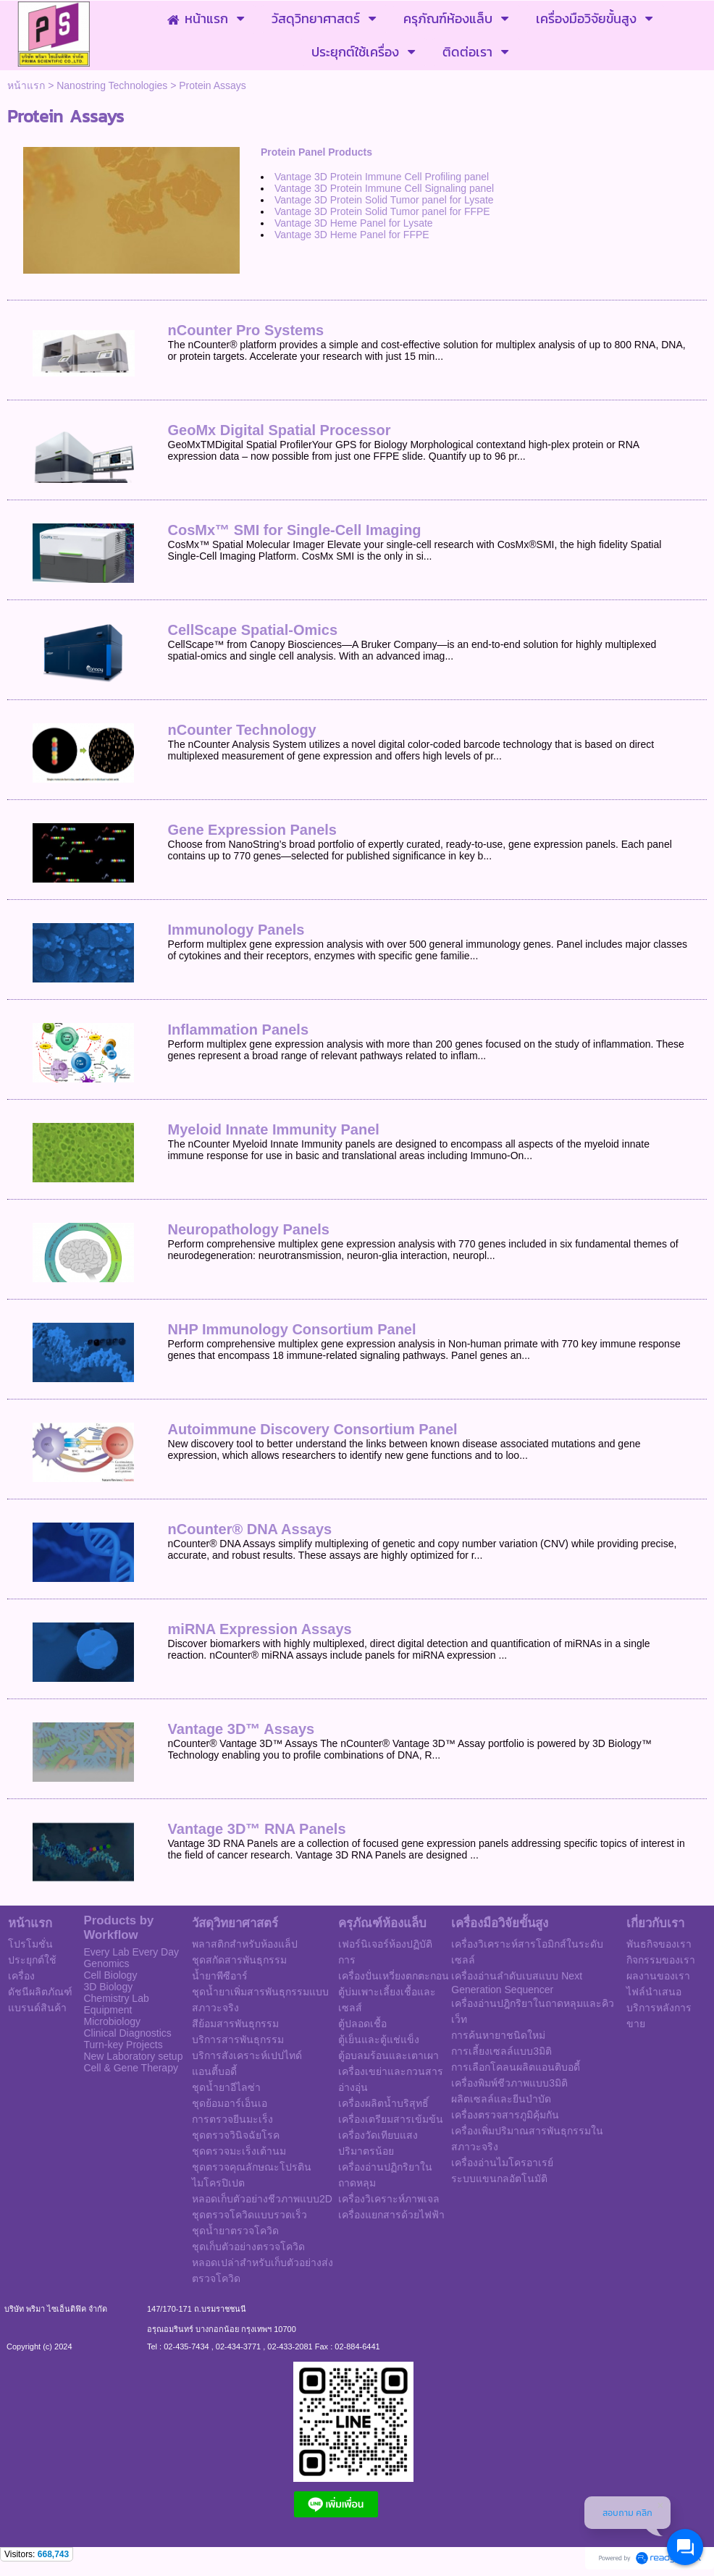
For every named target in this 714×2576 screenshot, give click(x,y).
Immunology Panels (236, 930)
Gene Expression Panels (252, 830)
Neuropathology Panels (248, 1229)
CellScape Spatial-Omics (253, 630)
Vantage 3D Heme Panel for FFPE (353, 234)
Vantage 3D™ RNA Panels (257, 1829)
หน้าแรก (26, 85)
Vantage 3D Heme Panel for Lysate (353, 223)
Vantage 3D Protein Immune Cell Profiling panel (381, 176)
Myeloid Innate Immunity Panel (273, 1129)
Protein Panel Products (316, 152)
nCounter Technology (242, 730)
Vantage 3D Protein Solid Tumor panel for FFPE (382, 211)
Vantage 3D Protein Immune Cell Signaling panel (384, 188)
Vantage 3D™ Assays (241, 1729)
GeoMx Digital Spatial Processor (279, 430)
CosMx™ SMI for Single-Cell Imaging (294, 530)
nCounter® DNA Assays (250, 1529)
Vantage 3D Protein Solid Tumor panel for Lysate (384, 200)
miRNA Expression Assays (260, 1629)
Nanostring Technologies (111, 85)
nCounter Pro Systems (246, 330)
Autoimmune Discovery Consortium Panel (313, 1429)
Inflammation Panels (238, 1029)
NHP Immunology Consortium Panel (292, 1329)
